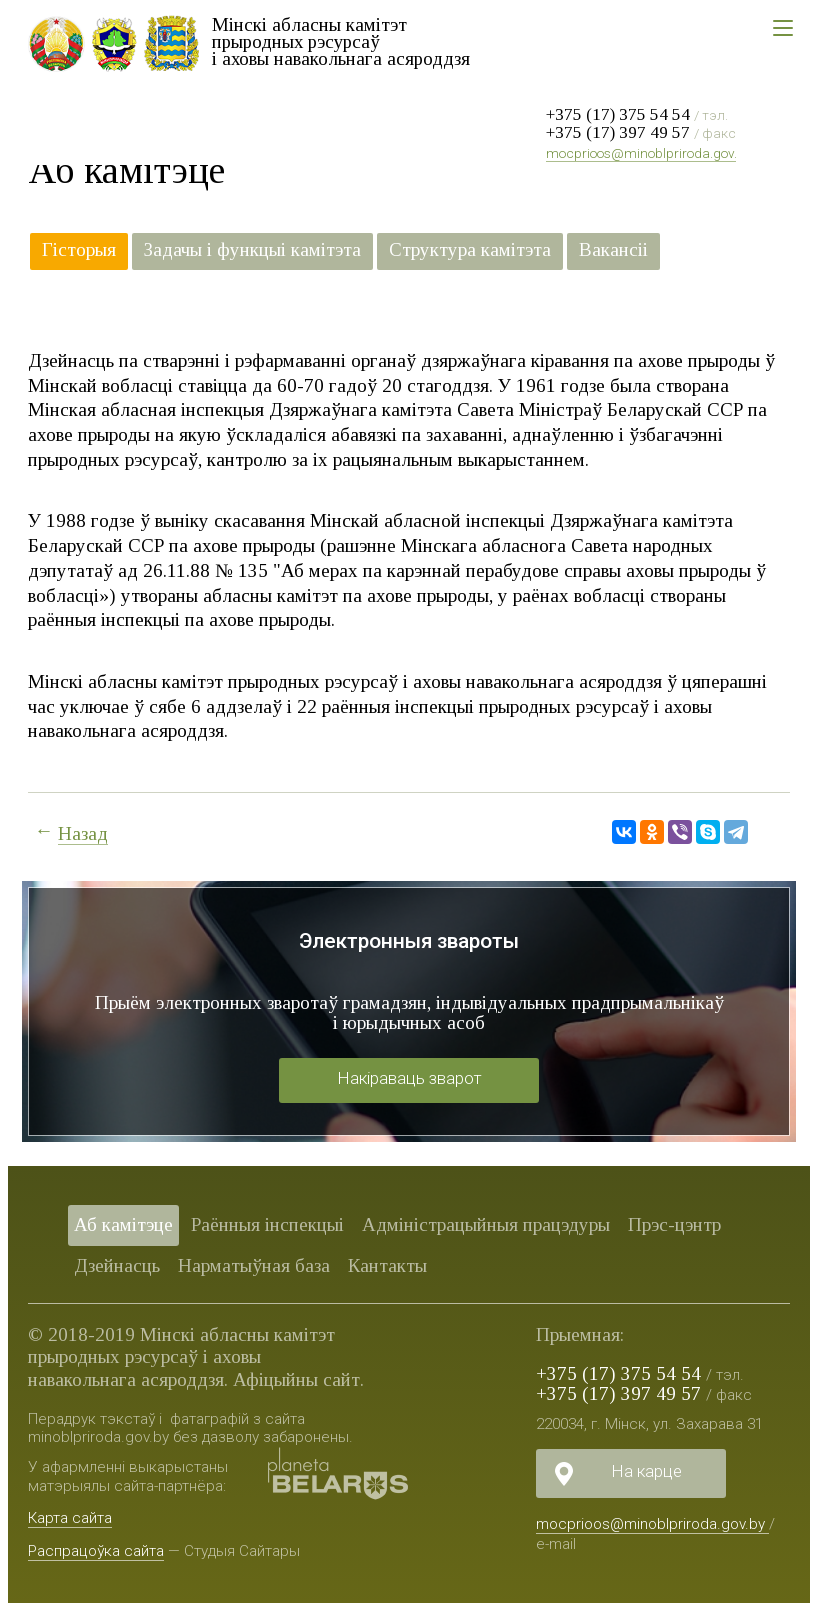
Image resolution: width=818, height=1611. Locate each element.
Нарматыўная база (254, 1265)
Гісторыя (79, 250)
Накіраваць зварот (409, 1078)
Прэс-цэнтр (674, 1224)
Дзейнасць (117, 1265)
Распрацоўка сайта (96, 1551)
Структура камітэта (470, 250)
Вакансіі (613, 250)
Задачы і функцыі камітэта (252, 250)
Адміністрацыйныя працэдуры (486, 1224)
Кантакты (387, 1265)
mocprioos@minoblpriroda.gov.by (649, 153)
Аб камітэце (123, 1224)
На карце (646, 1471)
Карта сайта (70, 1518)
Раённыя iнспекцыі (267, 1224)
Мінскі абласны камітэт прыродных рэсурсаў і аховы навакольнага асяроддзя (341, 41)
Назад (83, 833)
